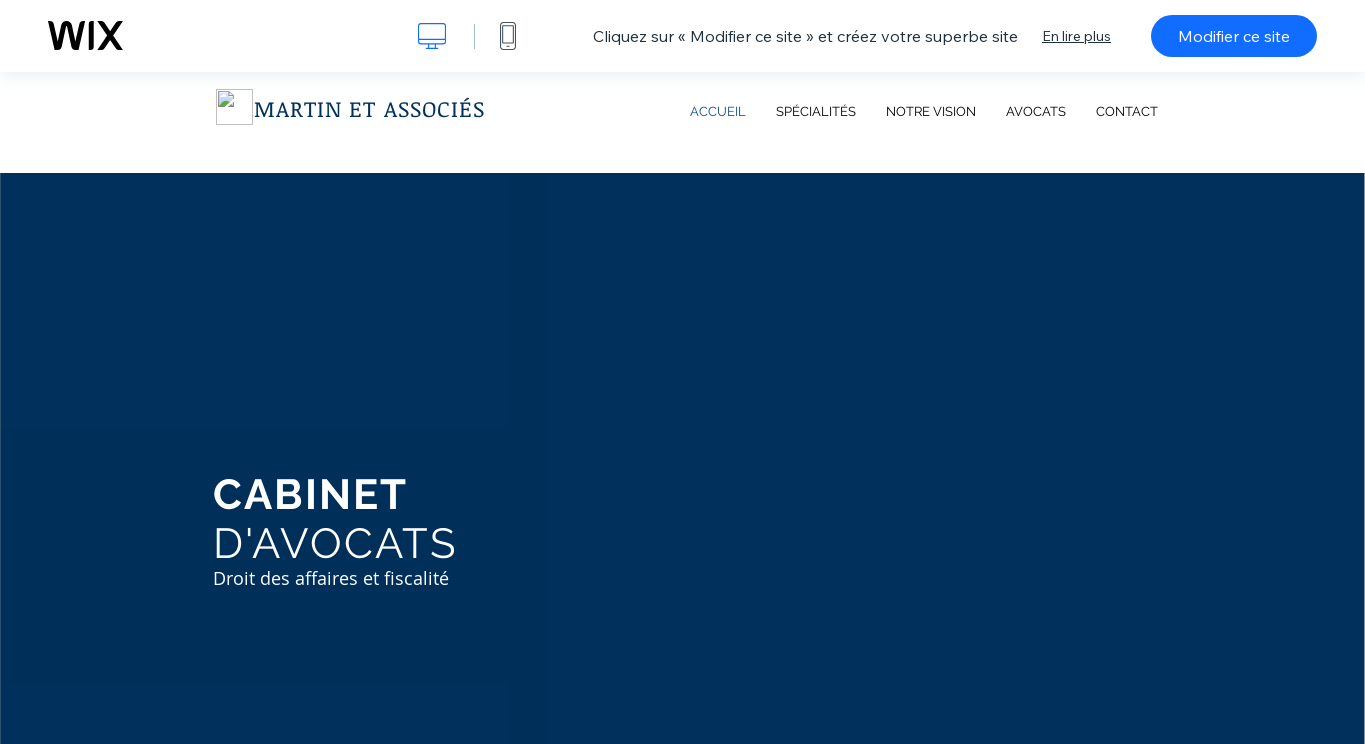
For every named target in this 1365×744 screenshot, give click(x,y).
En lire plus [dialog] (1076, 36)
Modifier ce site (1234, 36)
